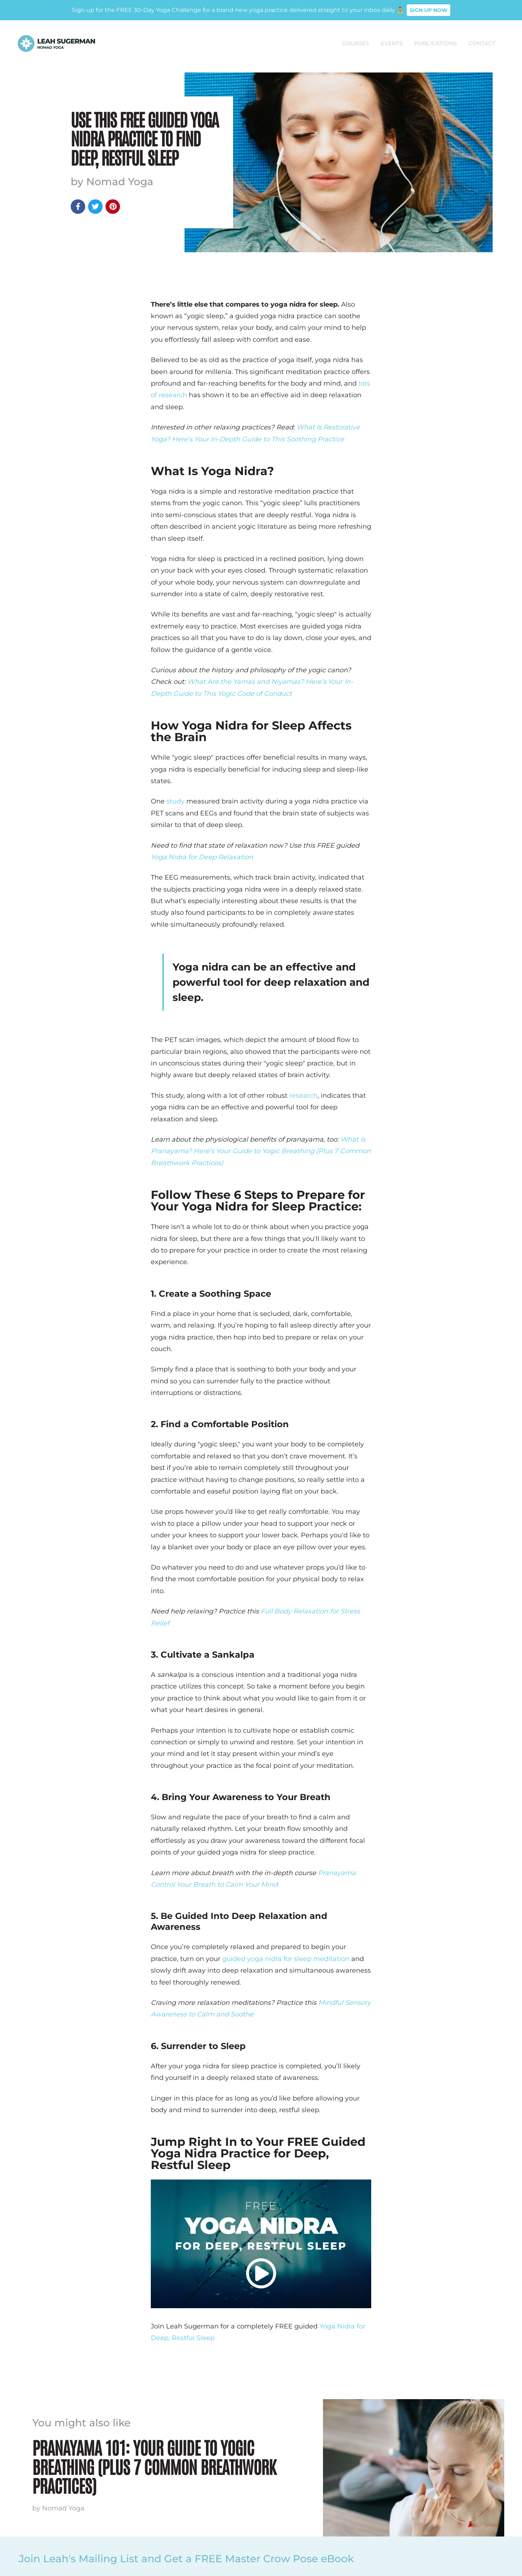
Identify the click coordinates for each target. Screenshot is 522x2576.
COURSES (355, 43)
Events (392, 43)
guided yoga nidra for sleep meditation (285, 1959)
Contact (482, 43)
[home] (56, 43)
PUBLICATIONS (435, 43)
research (303, 1096)
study (175, 801)
